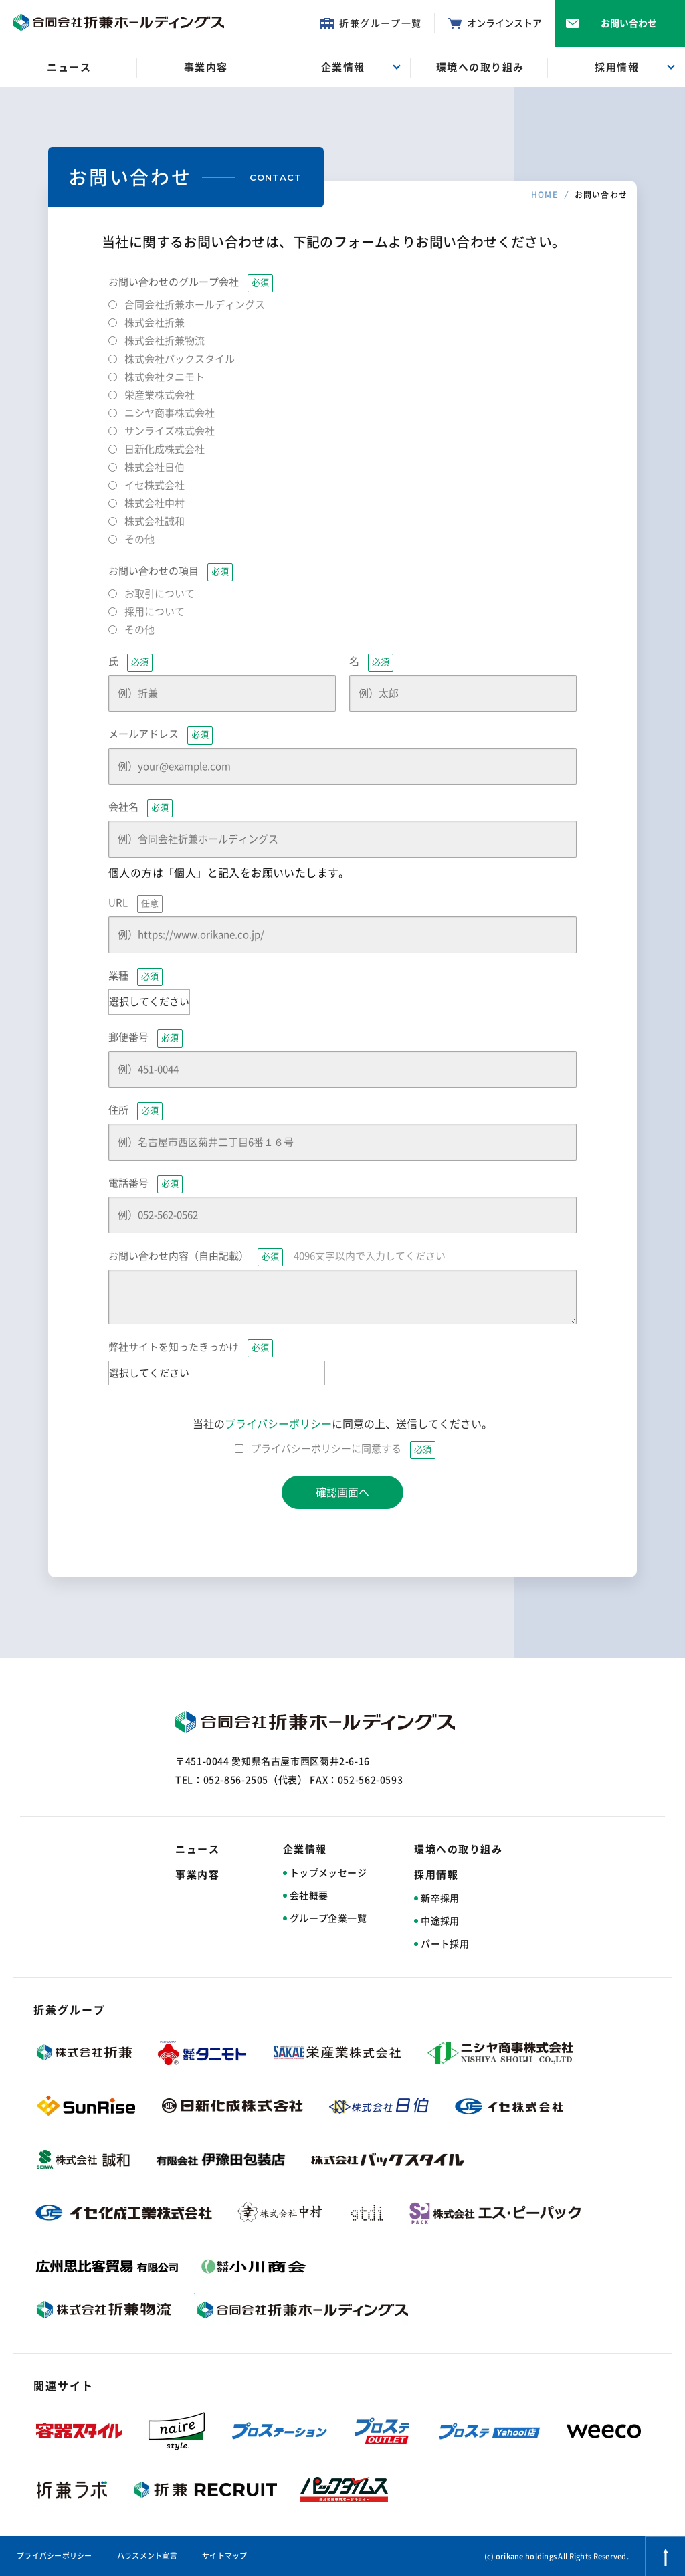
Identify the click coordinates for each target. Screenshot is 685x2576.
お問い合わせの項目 (170, 572)
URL (135, 904)
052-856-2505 (236, 1780)
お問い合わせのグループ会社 (190, 283)
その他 (139, 539)
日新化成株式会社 (164, 449)
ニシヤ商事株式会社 (169, 413)
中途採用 (440, 1921)
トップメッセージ (328, 1873)
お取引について (159, 594)
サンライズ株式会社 (169, 431)
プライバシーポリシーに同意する (343, 1449)
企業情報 (305, 1849)
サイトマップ (225, 2555)
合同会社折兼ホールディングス (194, 305)
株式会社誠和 (154, 521)
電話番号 (145, 1184)
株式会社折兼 (154, 323)
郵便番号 (145, 1038)
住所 (135, 1111)
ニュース (197, 1849)
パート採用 (445, 1944)
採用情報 (436, 1875)
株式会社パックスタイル (179, 359)
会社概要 (309, 1895)
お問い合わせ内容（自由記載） (277, 1257)
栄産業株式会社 (159, 395)
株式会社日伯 (154, 467)
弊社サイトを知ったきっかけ (190, 1348)
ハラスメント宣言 (147, 2555)
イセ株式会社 (154, 485)
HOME (544, 195)
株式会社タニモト (164, 377)
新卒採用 (440, 1898)
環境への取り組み (458, 1849)
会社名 (140, 808)
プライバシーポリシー (278, 1424)
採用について (154, 612)
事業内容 (197, 1875)
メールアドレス (160, 735)
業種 (135, 977)
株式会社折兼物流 (164, 341)
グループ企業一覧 (328, 1918)
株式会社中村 (154, 503)
